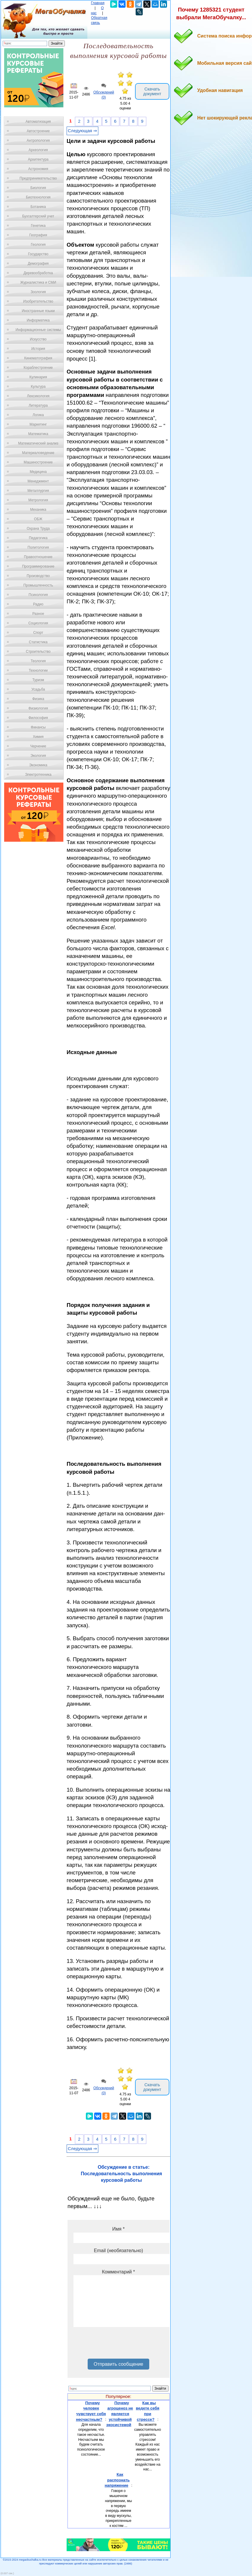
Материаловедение (38, 453)
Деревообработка (38, 273)
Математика (38, 434)
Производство (38, 576)
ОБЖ (38, 519)
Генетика (38, 226)
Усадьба (38, 689)
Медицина (38, 472)
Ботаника (38, 207)
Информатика (38, 320)
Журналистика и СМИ (38, 282)
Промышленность (38, 585)
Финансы (38, 727)
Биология (38, 188)
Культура (38, 386)
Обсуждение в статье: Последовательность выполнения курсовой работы (121, 2174)
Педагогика (38, 538)
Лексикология (38, 396)
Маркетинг (38, 424)
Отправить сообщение (118, 2364)
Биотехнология (38, 197)
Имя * (118, 2228)
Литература (38, 405)
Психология (38, 595)
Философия (38, 718)
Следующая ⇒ (82, 130)
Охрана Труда (38, 528)
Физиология (38, 708)
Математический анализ (38, 443)
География (38, 235)
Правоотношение (38, 557)
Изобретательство (38, 301)
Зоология (38, 292)
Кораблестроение (38, 368)
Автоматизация (38, 121)
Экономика (38, 765)
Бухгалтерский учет (38, 216)
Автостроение (38, 131)
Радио (38, 604)
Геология (38, 245)
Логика (38, 415)
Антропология (38, 140)
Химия (38, 737)
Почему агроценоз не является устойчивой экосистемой (119, 2414)
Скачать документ (152, 91)
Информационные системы (38, 330)
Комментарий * (118, 2271)
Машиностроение (38, 462)
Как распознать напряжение (117, 2480)
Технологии (38, 670)
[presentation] (118, 2345)
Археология (38, 150)
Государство (38, 254)
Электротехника (38, 775)
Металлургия (38, 491)
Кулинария (38, 377)
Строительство (38, 651)
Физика (38, 699)
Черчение (38, 746)
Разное (38, 614)
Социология (38, 623)
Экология (38, 756)
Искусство (38, 339)
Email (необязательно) (118, 2250)
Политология (38, 547)
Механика (38, 510)
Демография (38, 263)
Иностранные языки (38, 311)
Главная (98, 3)
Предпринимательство (38, 178)
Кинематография (38, 358)
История (38, 349)
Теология (38, 661)
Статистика (38, 642)
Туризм (38, 680)
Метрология (38, 500)
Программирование (38, 566)
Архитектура (38, 159)
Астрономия (38, 169)
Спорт (38, 633)
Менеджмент (38, 481)
